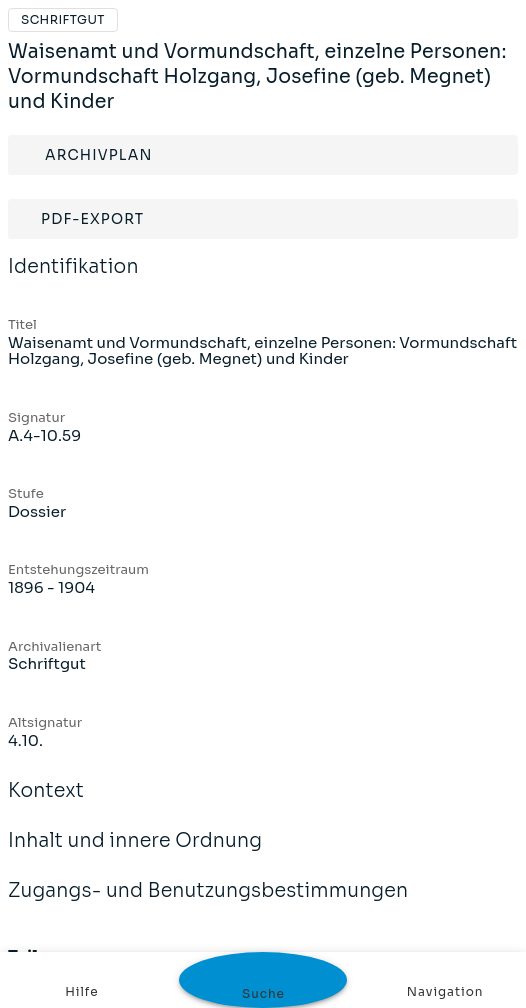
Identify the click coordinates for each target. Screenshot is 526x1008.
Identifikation (73, 280)
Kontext (46, 804)
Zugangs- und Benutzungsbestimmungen (208, 904)
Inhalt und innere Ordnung (135, 854)
